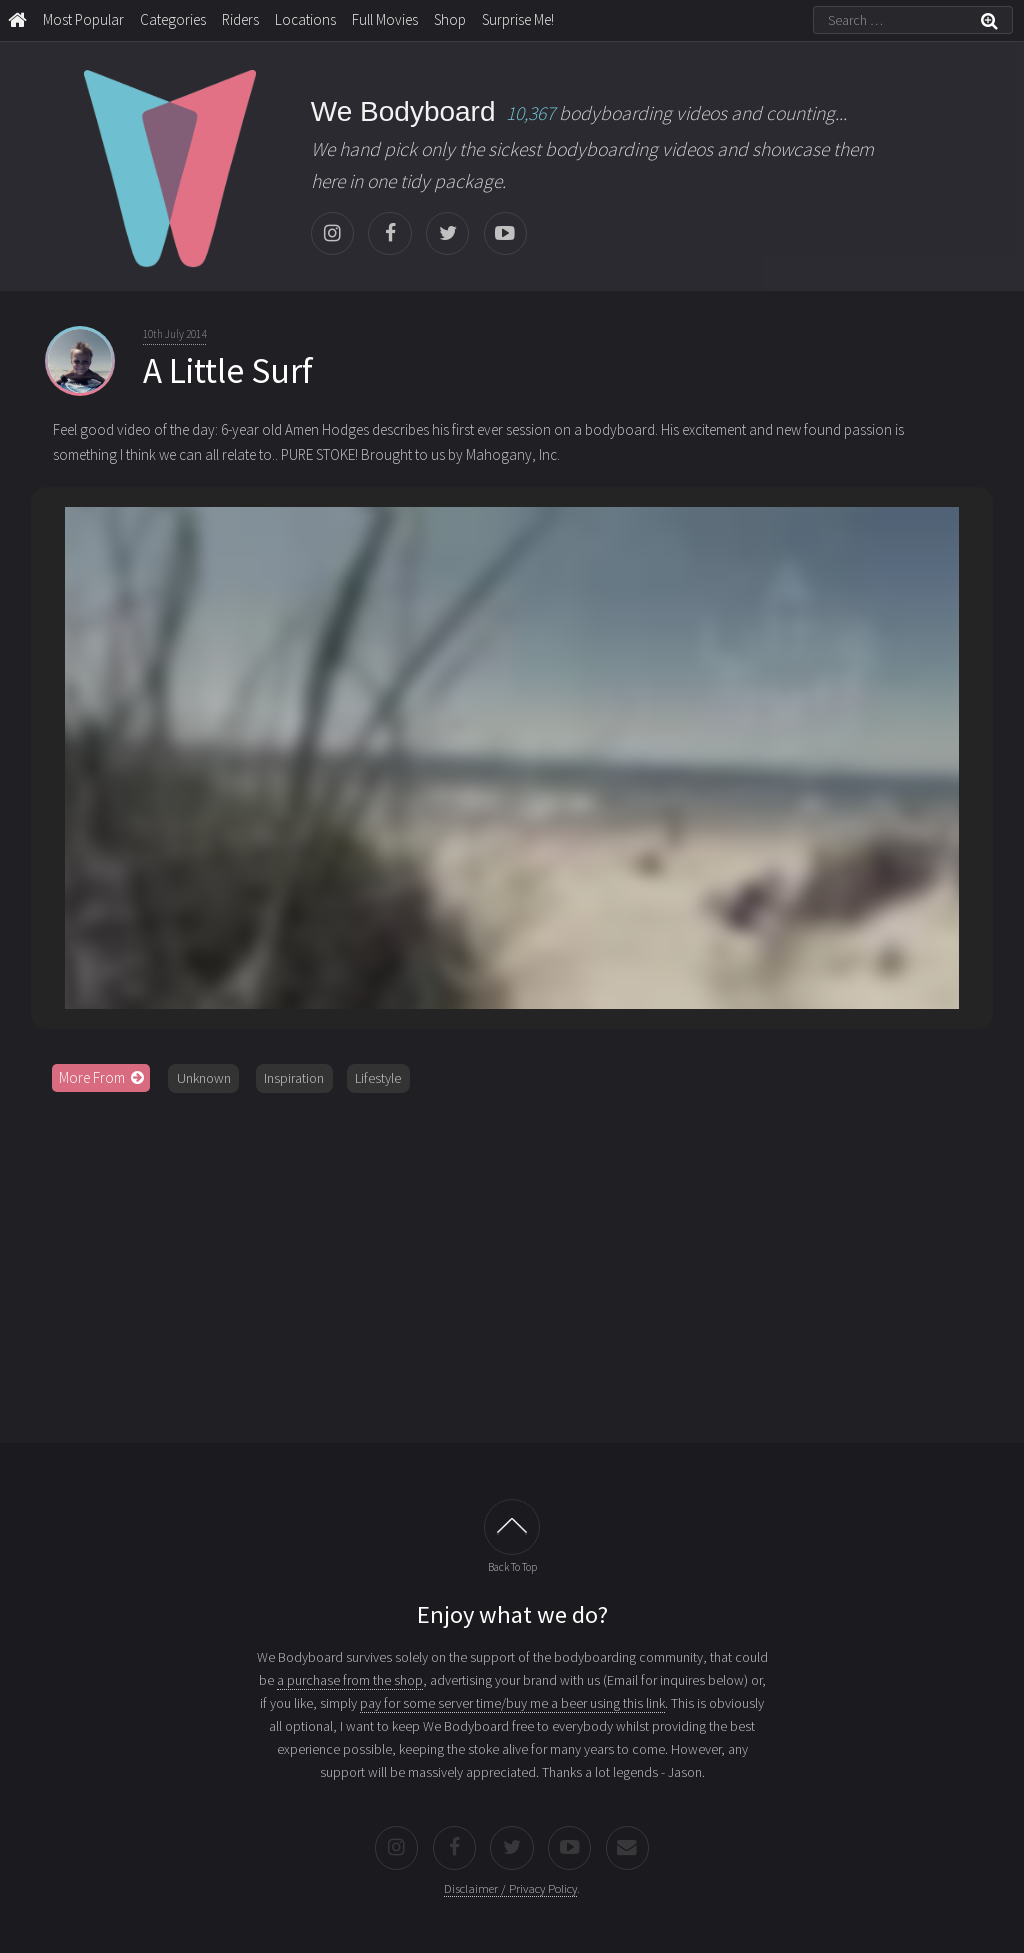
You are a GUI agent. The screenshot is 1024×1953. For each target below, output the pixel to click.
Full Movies (385, 19)
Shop (450, 19)
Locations (305, 19)
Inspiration (294, 1078)
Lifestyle (378, 1078)
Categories (173, 19)
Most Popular (83, 19)
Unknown (204, 1078)
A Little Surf (228, 371)
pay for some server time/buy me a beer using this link (512, 1703)
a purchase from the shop (350, 1680)
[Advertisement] (512, 1261)
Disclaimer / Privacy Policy (510, 1888)
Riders (240, 19)
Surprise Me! (518, 19)
